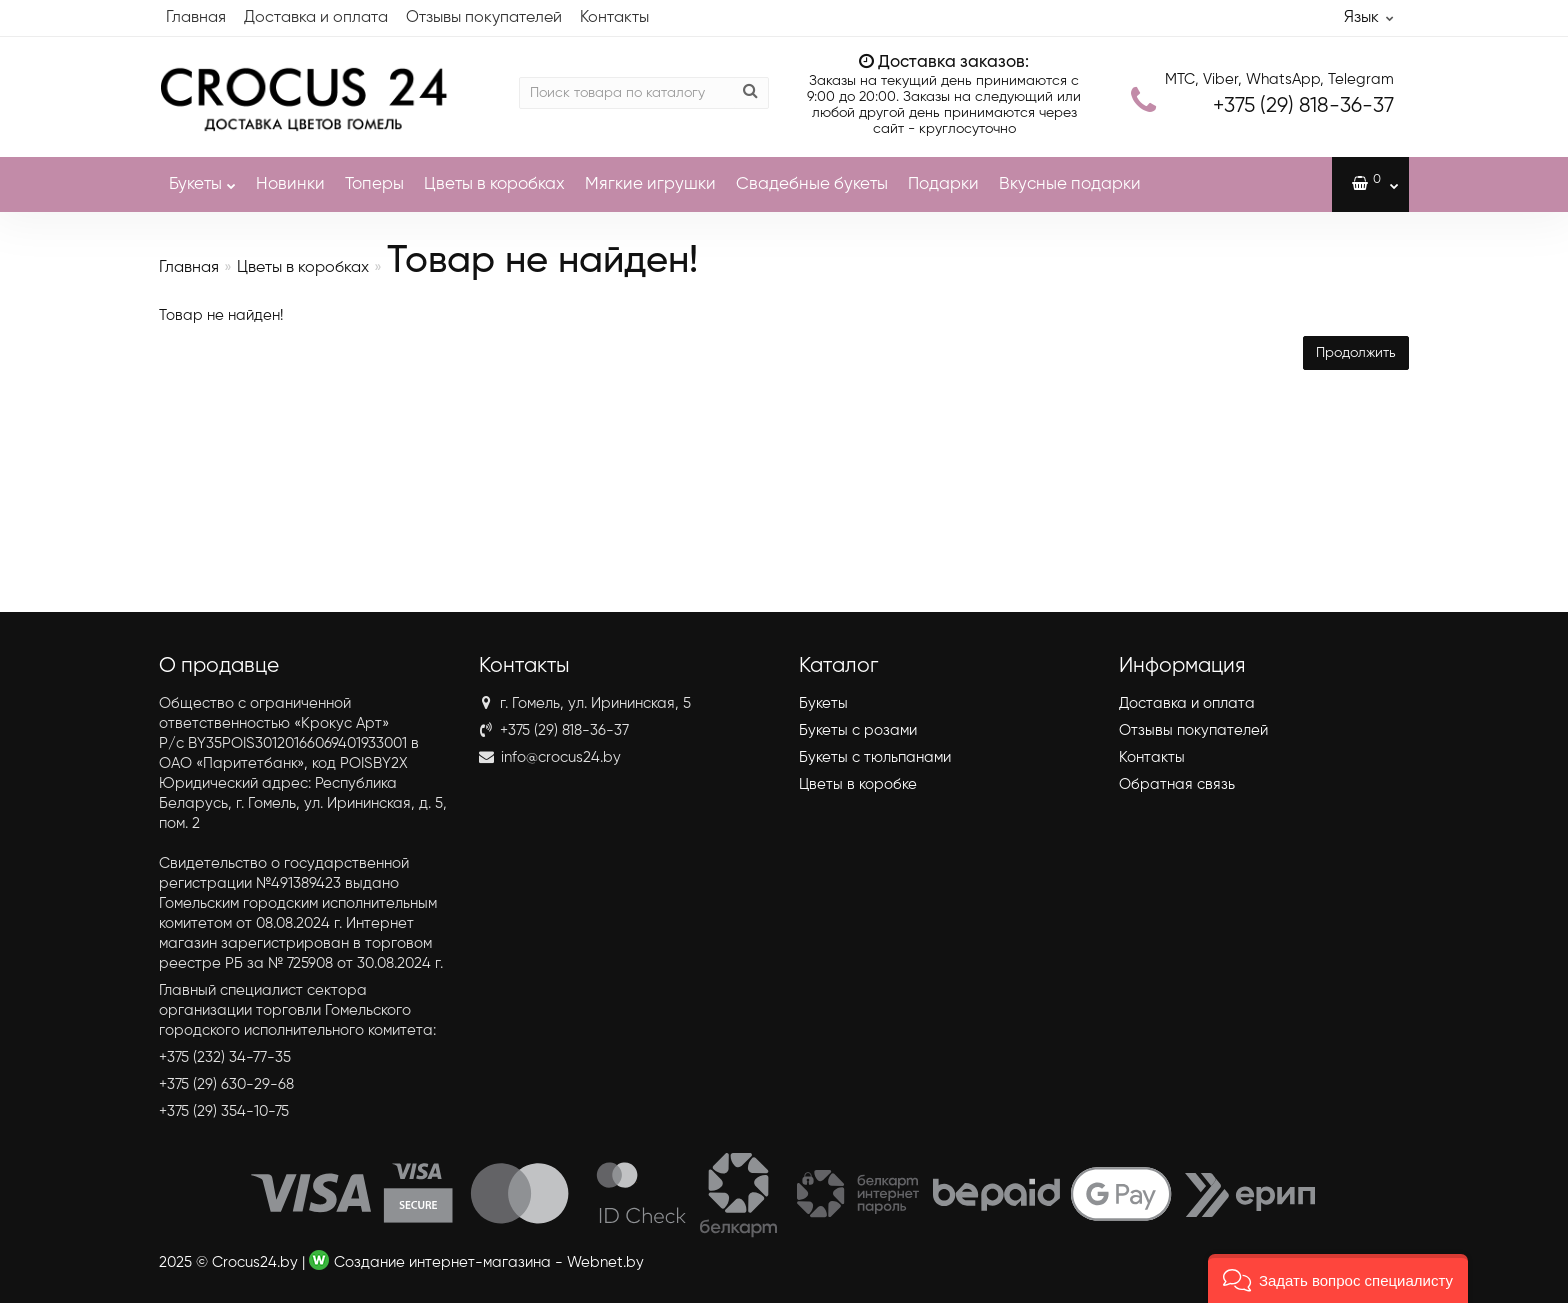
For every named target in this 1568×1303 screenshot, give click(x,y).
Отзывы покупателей (484, 18)
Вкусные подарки (1070, 184)
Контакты (614, 18)
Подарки (943, 184)
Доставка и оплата (316, 18)
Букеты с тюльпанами (875, 757)
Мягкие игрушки (650, 184)
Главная (196, 18)
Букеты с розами (858, 730)
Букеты (202, 175)
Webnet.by (605, 1262)
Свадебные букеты (812, 184)
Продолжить (1356, 353)
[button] (1338, 1278)
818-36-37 (1303, 106)
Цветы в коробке (858, 784)
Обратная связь (1177, 784)
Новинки (290, 184)
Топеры (374, 184)
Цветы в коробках (494, 184)
